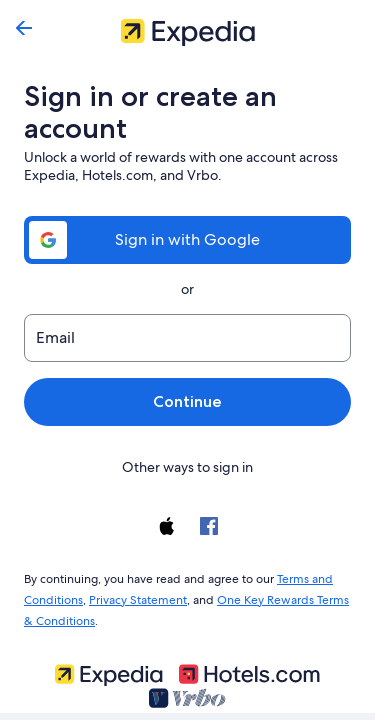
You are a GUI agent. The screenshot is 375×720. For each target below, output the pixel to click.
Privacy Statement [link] (135, 596)
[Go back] (24, 28)
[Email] (187, 338)
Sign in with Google (187, 239)
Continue (187, 401)
